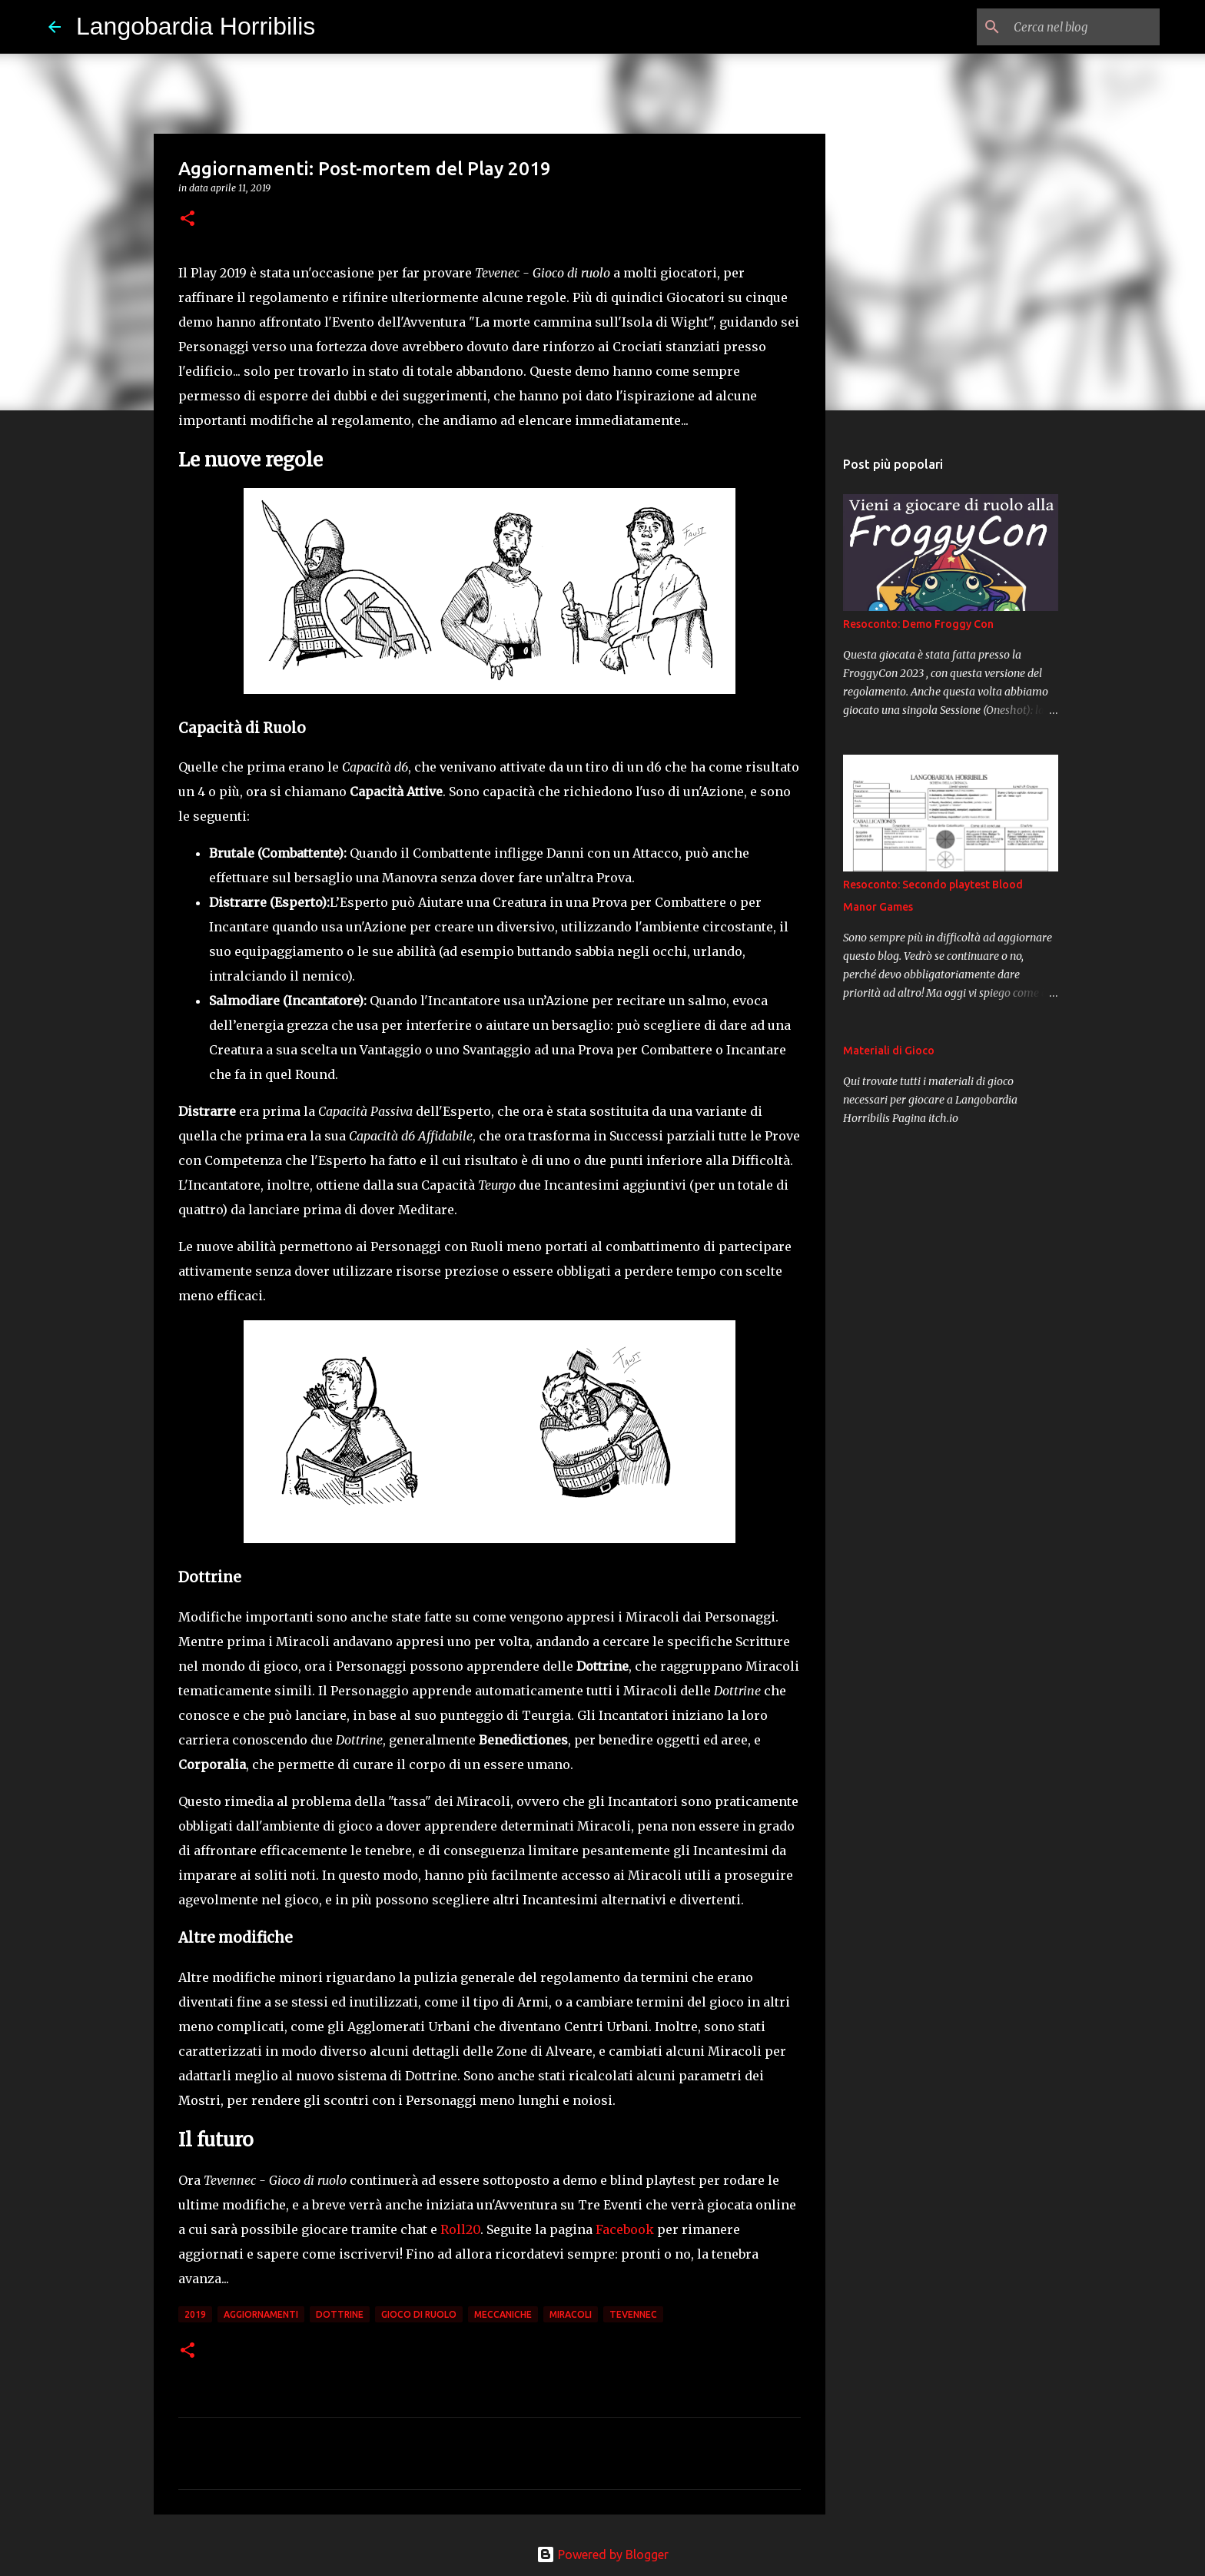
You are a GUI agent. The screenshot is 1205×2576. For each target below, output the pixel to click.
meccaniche (503, 2314)
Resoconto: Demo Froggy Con (918, 624)
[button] (187, 219)
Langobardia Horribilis (195, 26)
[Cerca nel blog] (1079, 26)
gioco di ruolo (418, 2314)
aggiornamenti (261, 2314)
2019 (195, 2314)
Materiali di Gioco (888, 1050)
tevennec (633, 2314)
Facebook (625, 2229)
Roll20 (460, 2229)
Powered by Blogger (602, 2554)
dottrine (339, 2314)
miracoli (570, 2314)
